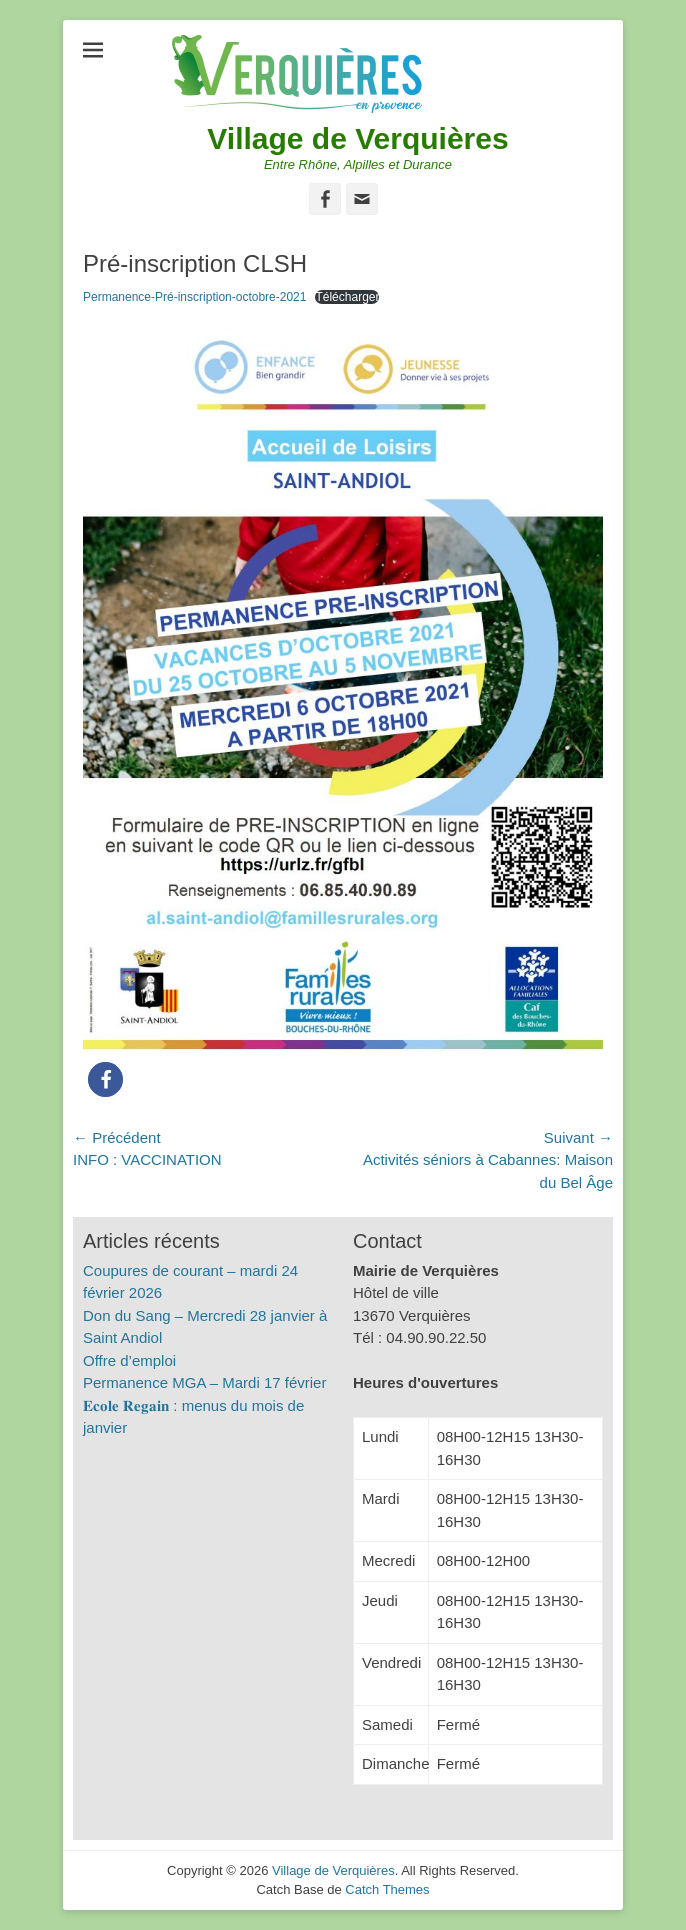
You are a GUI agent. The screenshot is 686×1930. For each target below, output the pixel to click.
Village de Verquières (357, 138)
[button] (105, 1079)
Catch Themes (387, 1889)
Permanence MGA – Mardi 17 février (204, 1382)
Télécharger (347, 297)
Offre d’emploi (129, 1360)
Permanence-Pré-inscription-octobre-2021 (194, 297)
